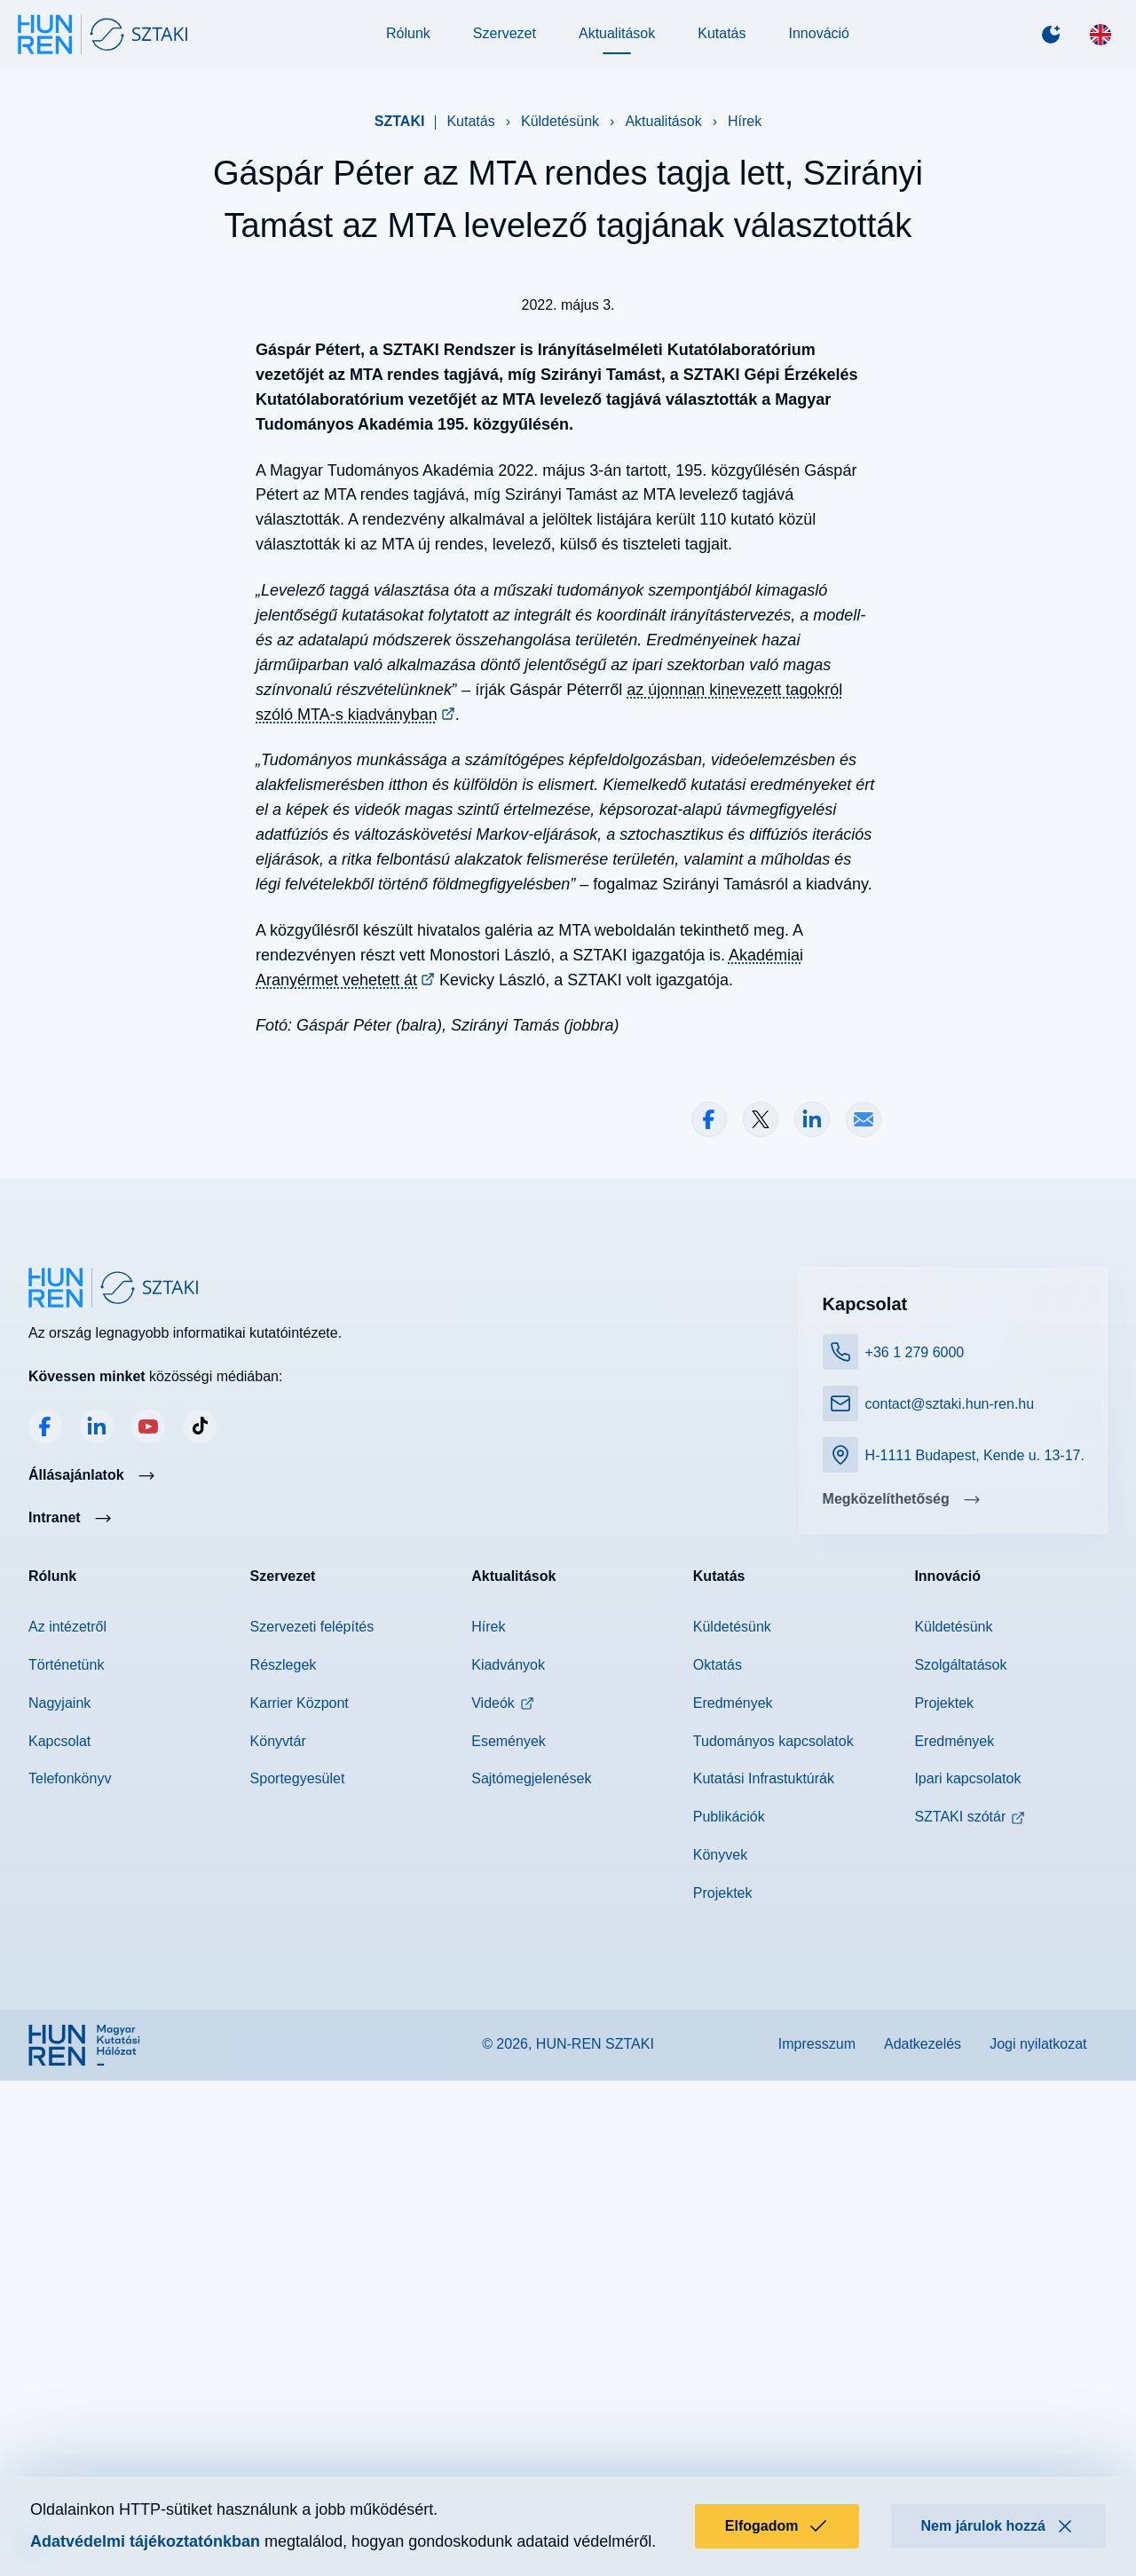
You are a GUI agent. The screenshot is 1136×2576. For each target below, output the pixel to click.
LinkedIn (97, 1940)
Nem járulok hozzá (998, 2526)
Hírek (744, 145)
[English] (1090, 46)
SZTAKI (400, 145)
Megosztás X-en (760, 1634)
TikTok (200, 1940)
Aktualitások (617, 45)
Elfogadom (777, 2526)
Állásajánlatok (76, 1988)
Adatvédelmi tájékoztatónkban (145, 2541)
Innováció (818, 45)
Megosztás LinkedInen (812, 1634)
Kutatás (722, 45)
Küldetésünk (560, 145)
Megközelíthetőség (880, 2019)
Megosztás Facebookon (709, 1634)
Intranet (54, 2032)
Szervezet (504, 45)
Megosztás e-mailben (863, 1634)
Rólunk (408, 45)
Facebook (45, 1940)
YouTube (148, 1940)
